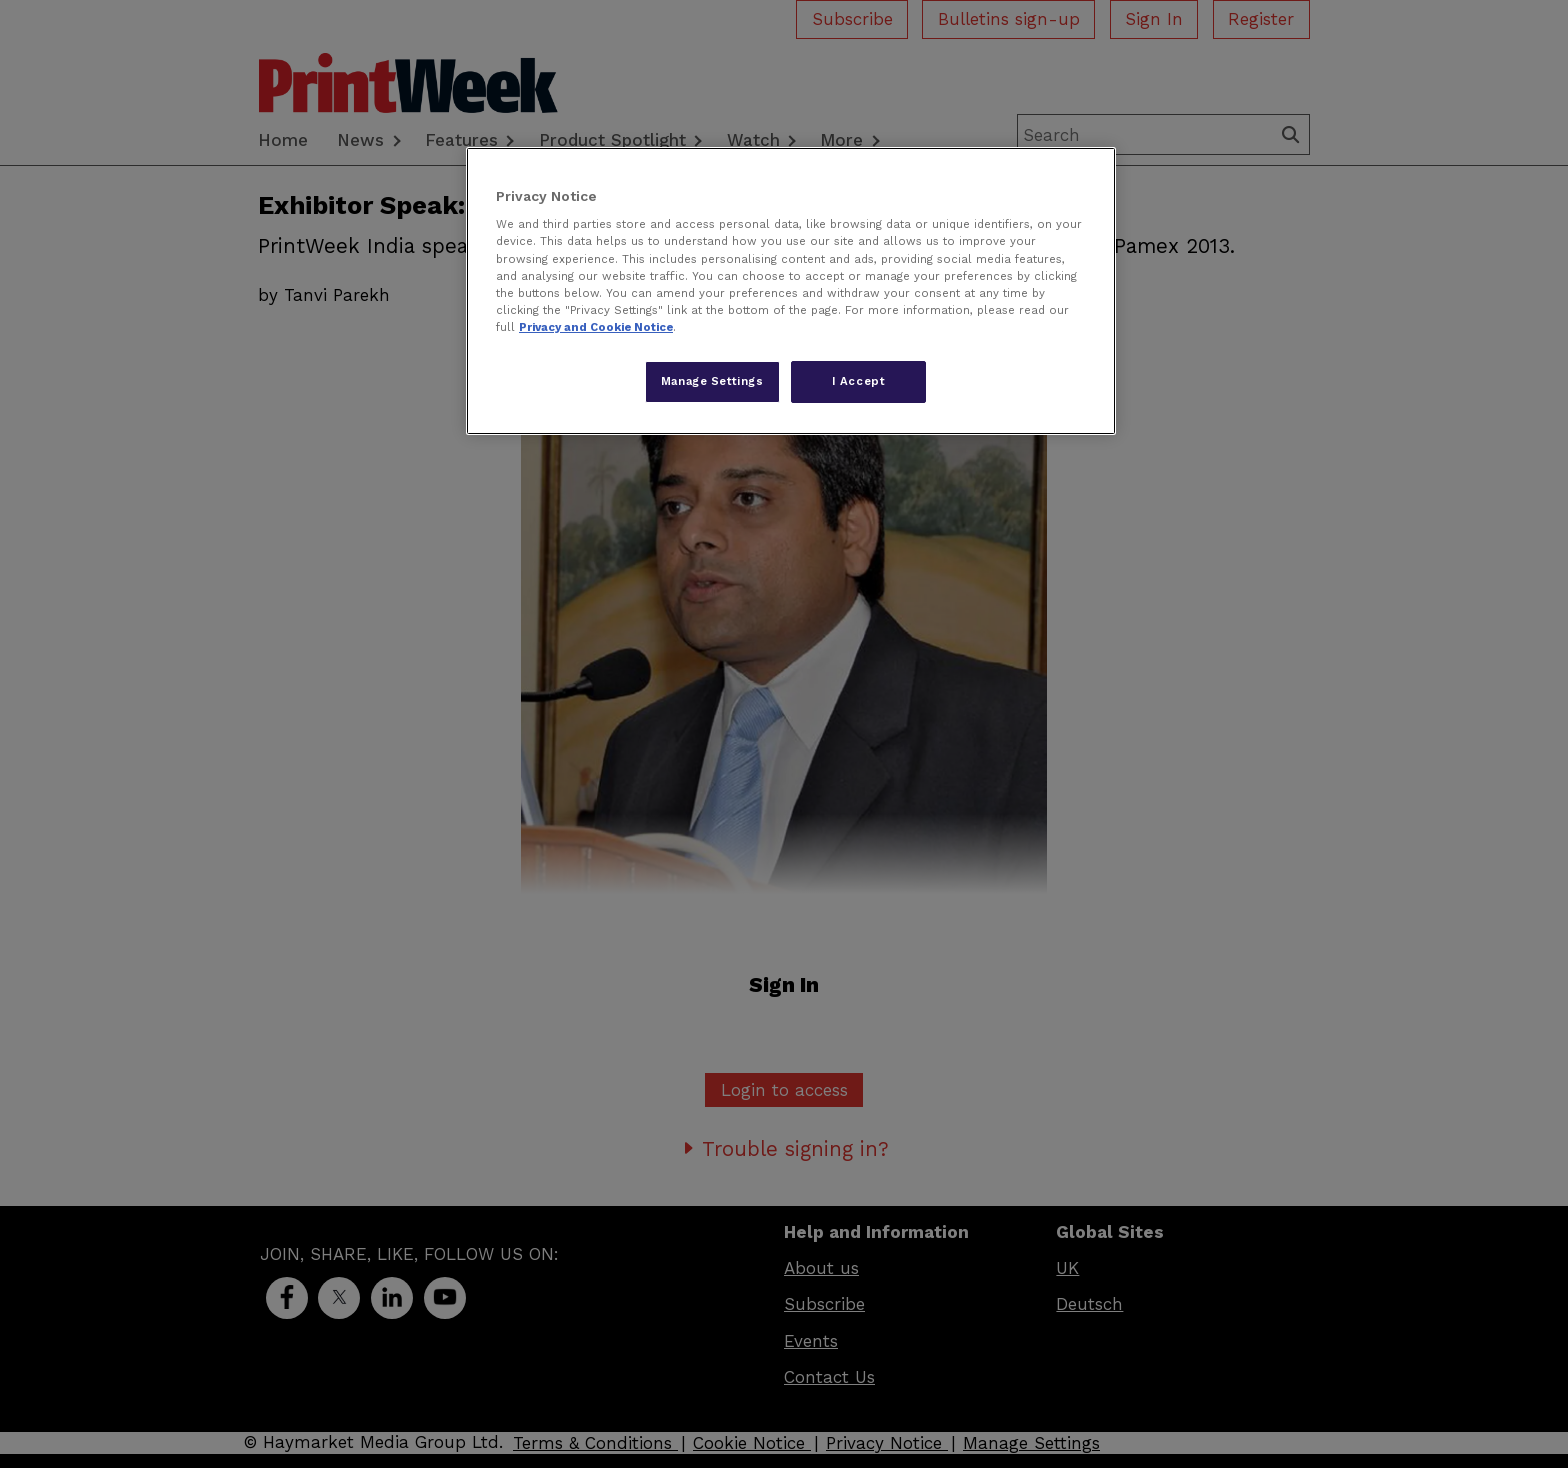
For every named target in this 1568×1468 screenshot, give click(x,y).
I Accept (859, 381)
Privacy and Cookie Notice (596, 327)
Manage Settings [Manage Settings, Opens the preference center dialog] (712, 381)
